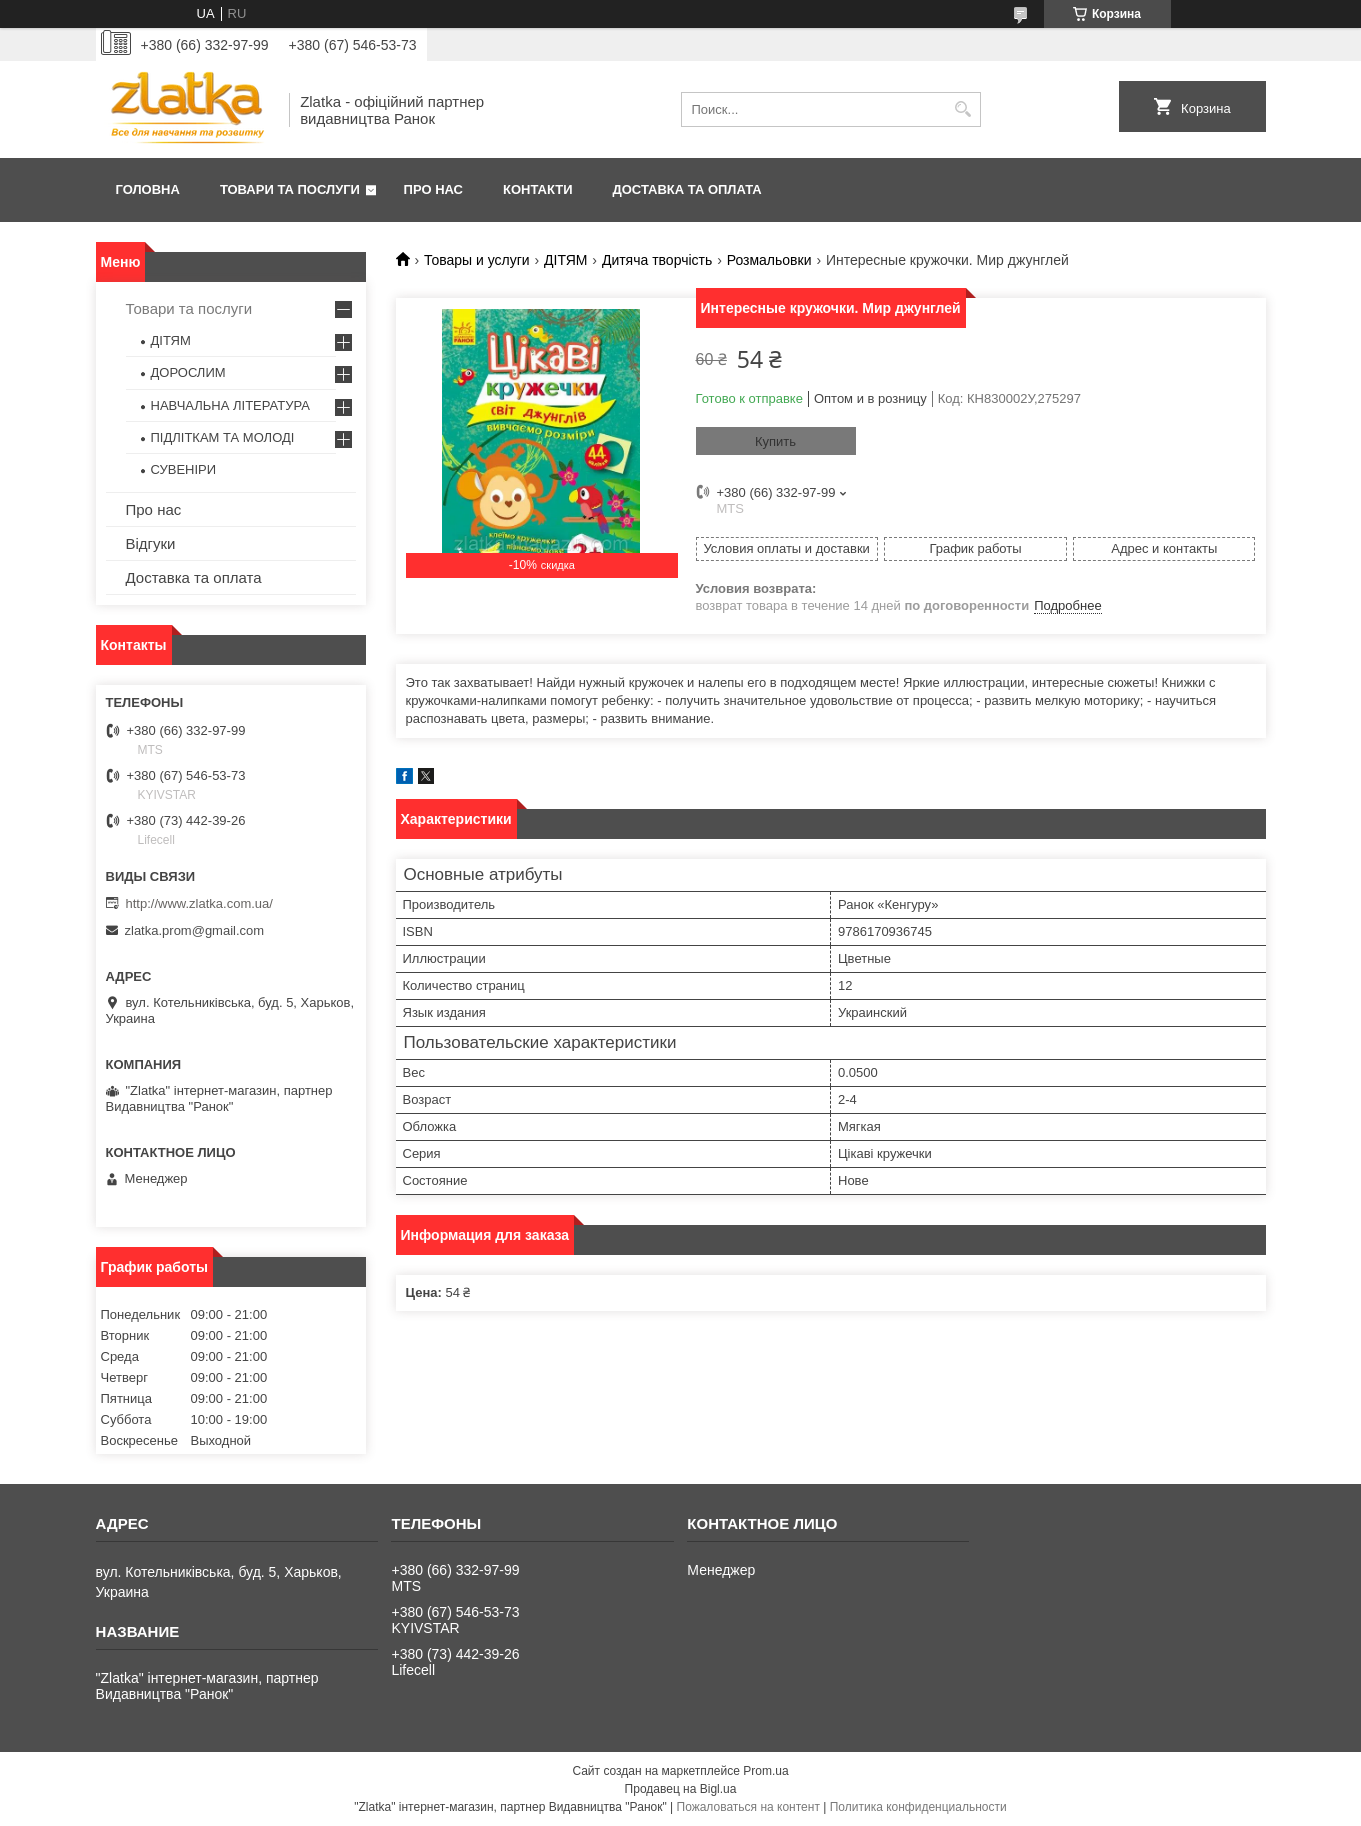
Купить (775, 441)
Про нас (433, 189)
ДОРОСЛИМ (188, 372)
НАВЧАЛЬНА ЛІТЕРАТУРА (230, 405)
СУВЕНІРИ (184, 469)
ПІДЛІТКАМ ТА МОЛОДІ (223, 437)
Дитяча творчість (657, 260)
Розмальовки (769, 260)
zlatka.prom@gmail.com (195, 930)
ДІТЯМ (565, 260)
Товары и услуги (477, 260)
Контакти (538, 189)
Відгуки (151, 543)
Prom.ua (765, 1771)
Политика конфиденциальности (918, 1807)
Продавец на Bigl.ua (681, 1789)
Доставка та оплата (687, 189)
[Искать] (963, 109)
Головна (148, 189)
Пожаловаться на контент (748, 1807)
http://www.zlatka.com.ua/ (199, 903)
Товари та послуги (290, 189)
